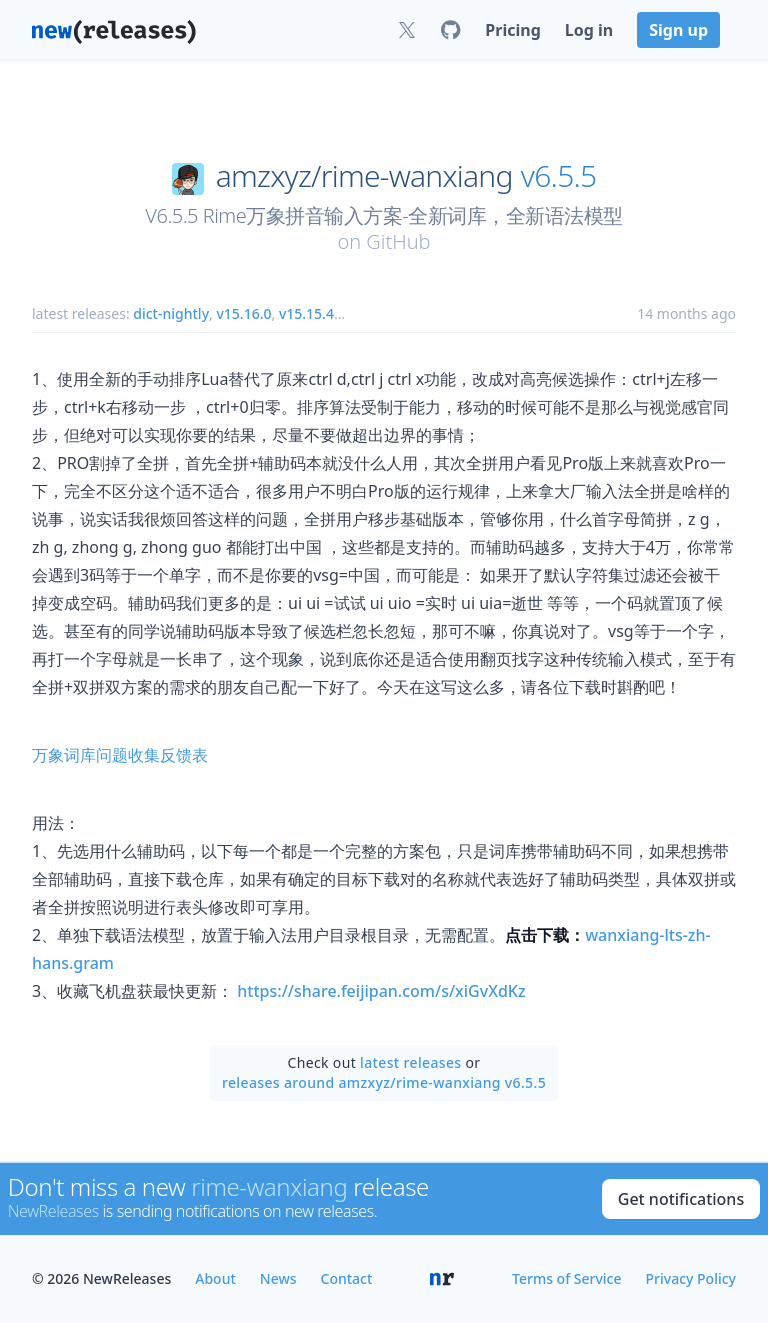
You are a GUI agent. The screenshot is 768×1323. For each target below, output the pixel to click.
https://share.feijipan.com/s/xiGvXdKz (381, 991)
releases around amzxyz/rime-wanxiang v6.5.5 (384, 1082)
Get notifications (681, 1199)
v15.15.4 (306, 313)
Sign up (678, 30)
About (215, 1278)
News (278, 1278)
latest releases (410, 1062)
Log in (589, 30)
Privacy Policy (691, 1278)
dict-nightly (171, 313)
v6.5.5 (559, 176)
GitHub (398, 241)
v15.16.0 (243, 313)
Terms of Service (566, 1278)
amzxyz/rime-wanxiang (364, 176)
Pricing (512, 30)
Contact (347, 1278)
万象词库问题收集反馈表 (120, 755)
